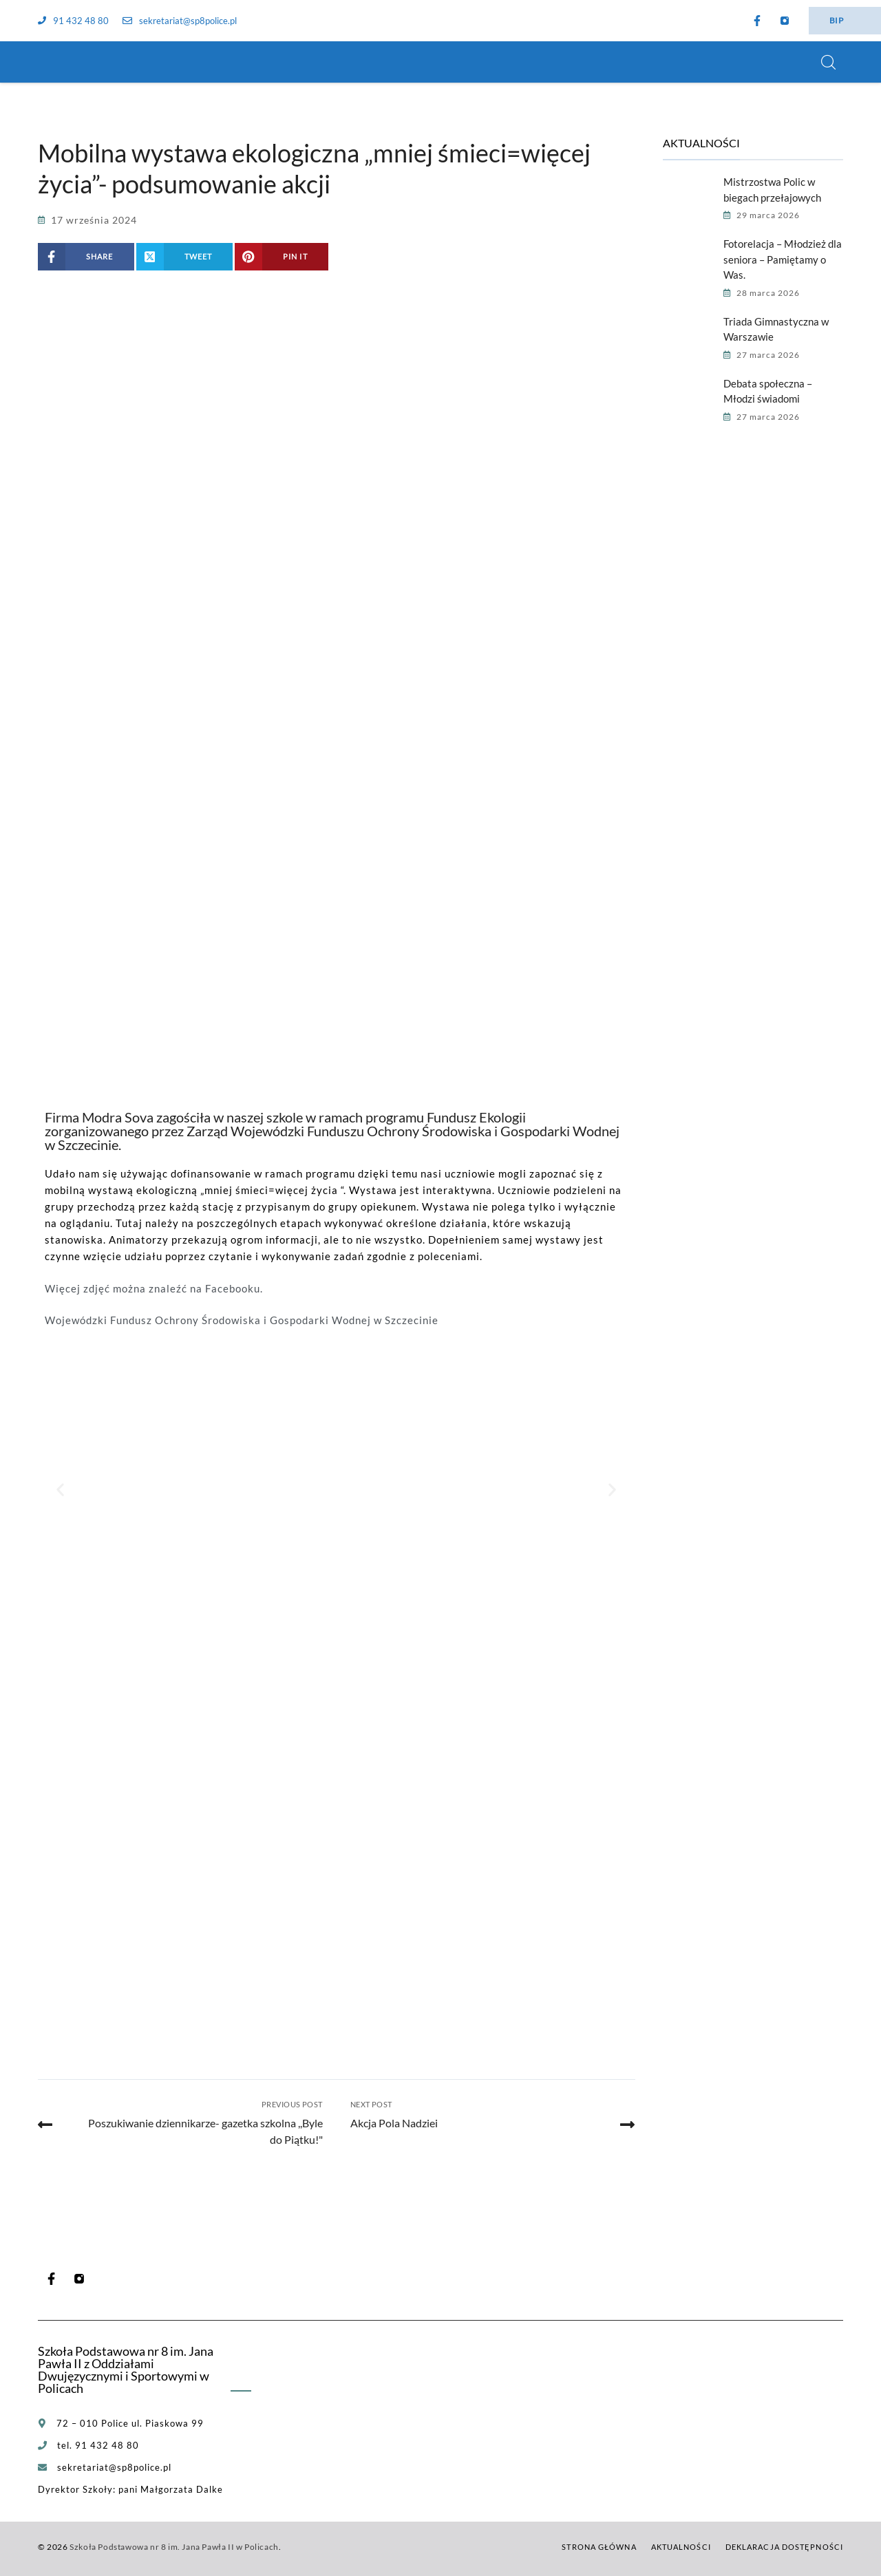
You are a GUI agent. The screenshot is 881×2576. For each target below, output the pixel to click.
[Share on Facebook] (86, 256)
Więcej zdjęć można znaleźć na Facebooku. (154, 1288)
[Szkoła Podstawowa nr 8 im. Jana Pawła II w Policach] (55, 62)
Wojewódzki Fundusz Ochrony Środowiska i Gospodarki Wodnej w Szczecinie (241, 1320)
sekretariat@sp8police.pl (180, 20)
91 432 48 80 (73, 20)
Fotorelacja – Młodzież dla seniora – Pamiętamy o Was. (782, 259)
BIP (836, 20)
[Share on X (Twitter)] (184, 256)
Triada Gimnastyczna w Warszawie (776, 329)
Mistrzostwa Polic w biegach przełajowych (772, 189)
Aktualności (681, 2546)
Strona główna (599, 2546)
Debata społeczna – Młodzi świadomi (767, 391)
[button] (61, 1489)
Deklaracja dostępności (784, 2546)
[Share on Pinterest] (281, 256)
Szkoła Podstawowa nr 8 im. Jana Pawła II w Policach (174, 2547)
